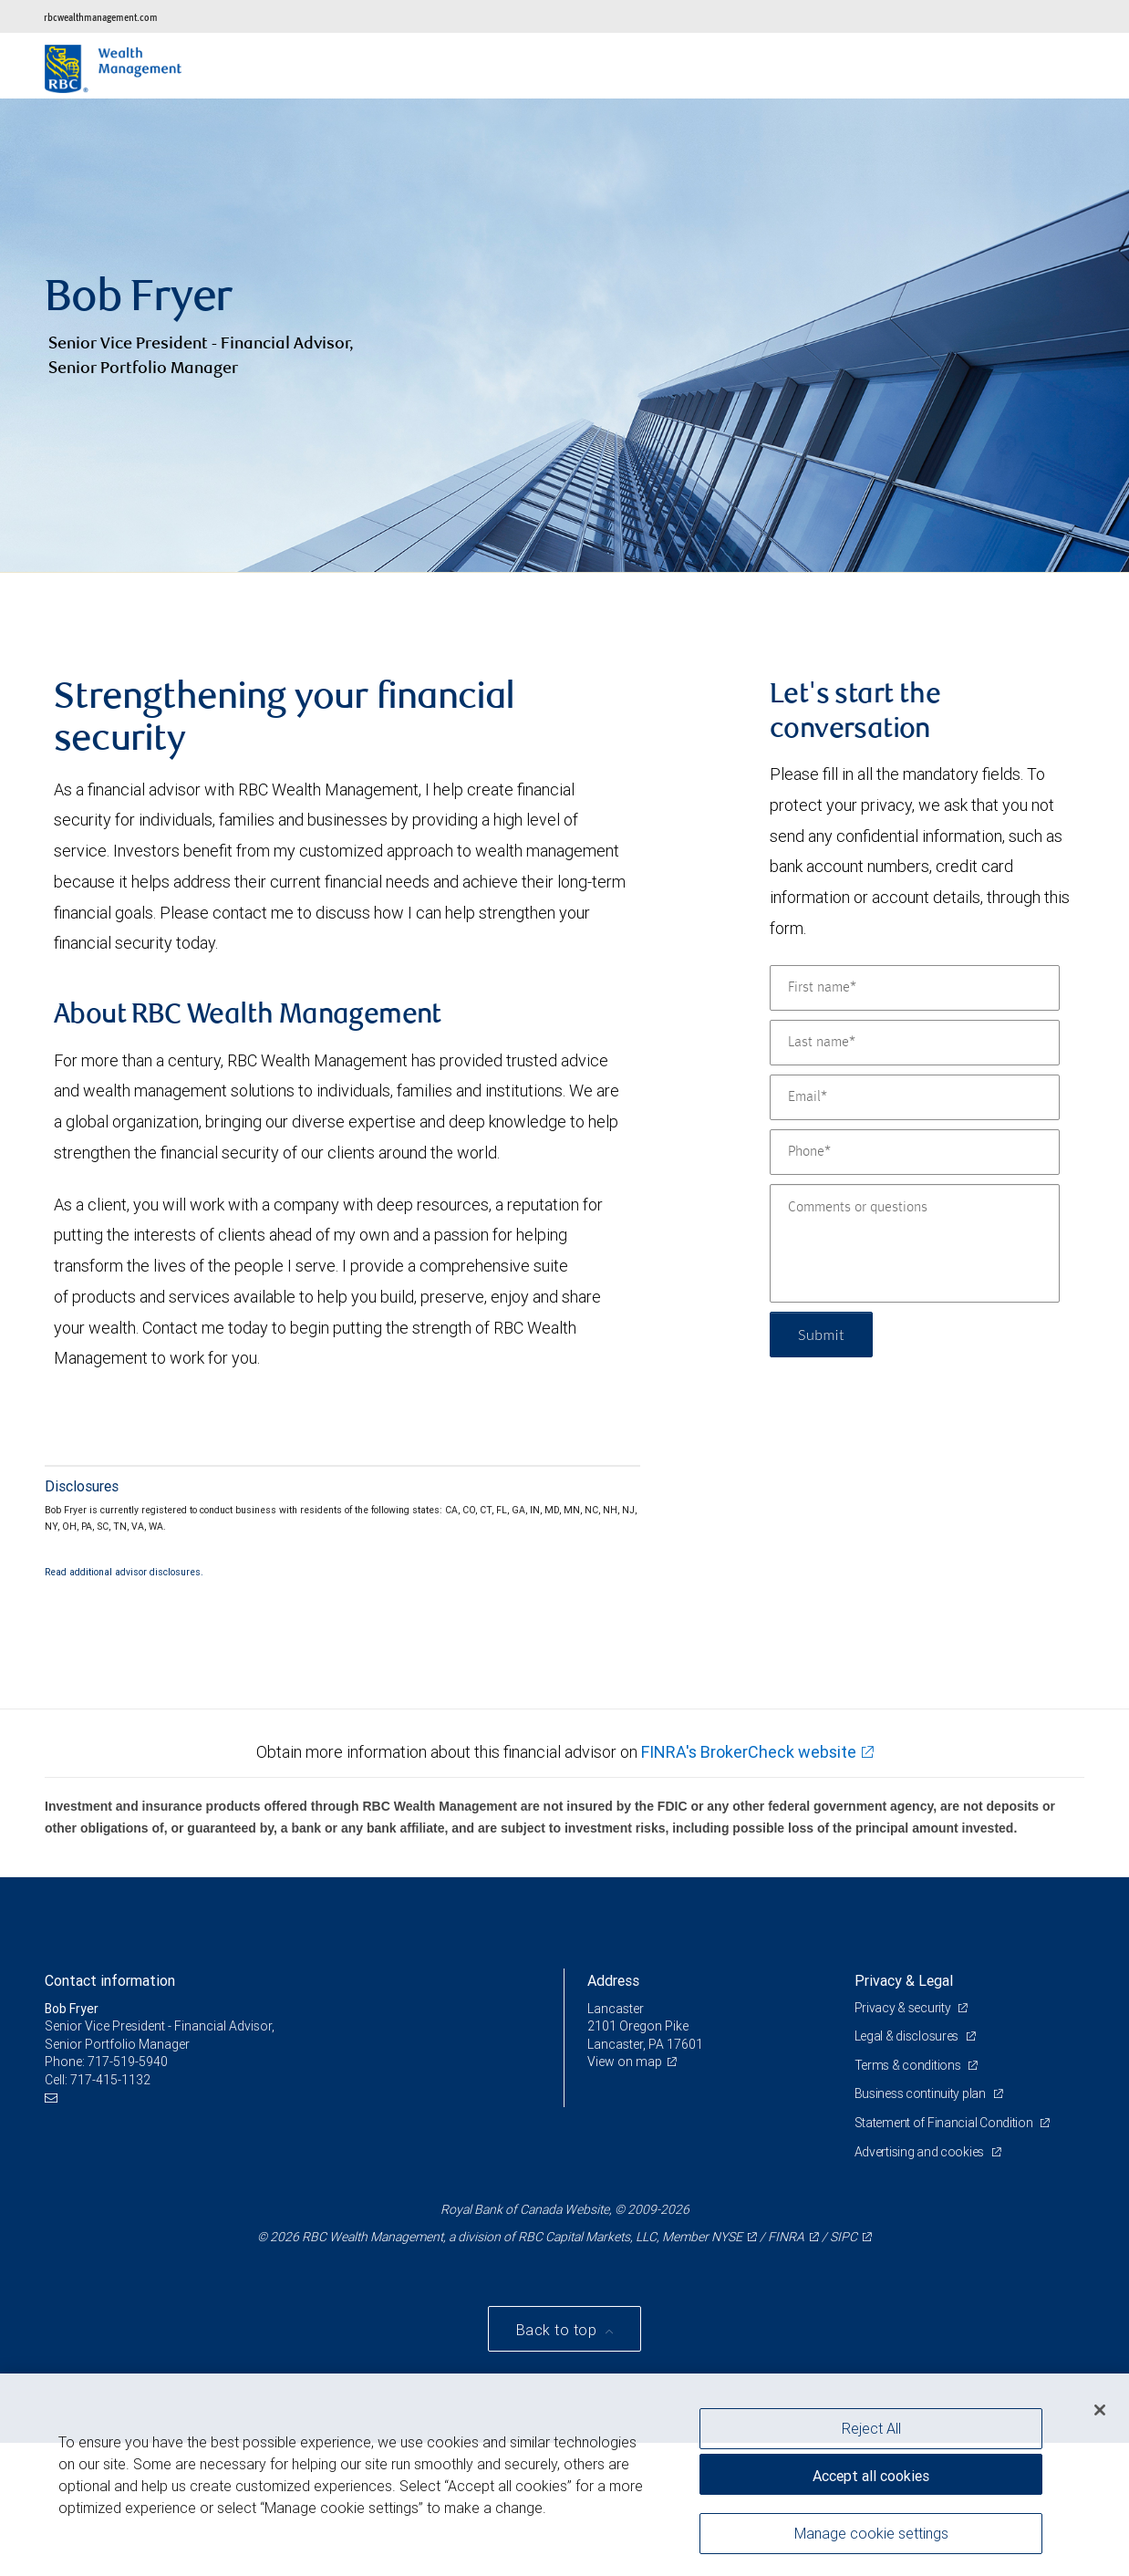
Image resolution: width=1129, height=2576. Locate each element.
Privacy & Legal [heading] (904, 1980)
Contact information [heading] (110, 1980)
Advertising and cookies (921, 2152)
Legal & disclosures (908, 2036)
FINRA (786, 2236)
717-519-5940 (128, 2061)
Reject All (871, 2428)
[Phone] (915, 1152)
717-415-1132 (110, 2080)
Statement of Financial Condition (945, 2122)
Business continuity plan (922, 2093)
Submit (821, 1334)
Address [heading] (613, 1980)
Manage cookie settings (871, 2533)
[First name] (915, 988)
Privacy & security (904, 2008)
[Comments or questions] (915, 1243)
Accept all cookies (871, 2476)
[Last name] (915, 1042)
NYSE (726, 2236)
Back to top (558, 2330)
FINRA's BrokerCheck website (748, 1751)
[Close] (1100, 2410)
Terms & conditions (909, 2065)
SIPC (843, 2236)
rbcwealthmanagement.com (101, 17)
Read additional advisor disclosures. (124, 1571)
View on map (624, 2061)
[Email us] (53, 2098)
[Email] (915, 1097)
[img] (564, 336)
